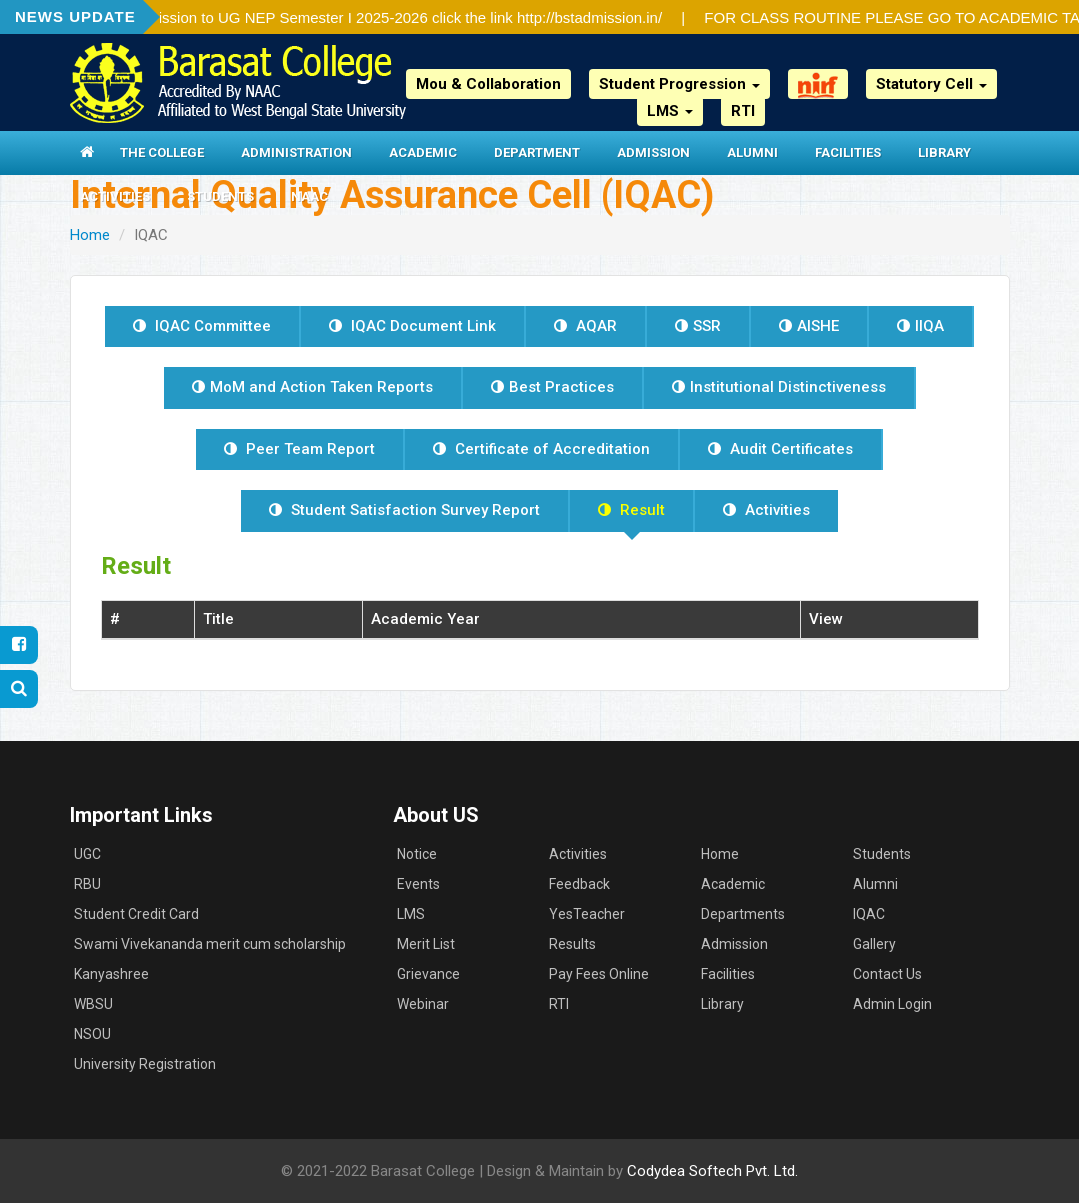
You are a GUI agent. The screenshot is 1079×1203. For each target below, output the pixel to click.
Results (572, 944)
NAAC (309, 196)
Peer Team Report (299, 449)
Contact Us (887, 974)
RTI (743, 111)
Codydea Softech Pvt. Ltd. (712, 1171)
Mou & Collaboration (488, 84)
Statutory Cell (931, 84)
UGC (87, 854)
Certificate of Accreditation (541, 449)
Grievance (428, 974)
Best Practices (552, 387)
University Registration (145, 1064)
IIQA (920, 326)
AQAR (585, 326)
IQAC (869, 914)
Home (90, 235)
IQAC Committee (202, 326)
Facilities (848, 152)
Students (220, 196)
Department (537, 152)
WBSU (93, 1004)
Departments (743, 914)
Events (418, 884)
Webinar (423, 1004)
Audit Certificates (780, 449)
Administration (296, 152)
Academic (423, 152)
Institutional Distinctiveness (779, 387)
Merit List (426, 944)
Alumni (752, 152)
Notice (417, 854)
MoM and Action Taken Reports (312, 387)
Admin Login (892, 1004)
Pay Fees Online (599, 974)
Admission (653, 152)
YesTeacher (587, 914)
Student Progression (679, 84)
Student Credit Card (136, 914)
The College (162, 152)
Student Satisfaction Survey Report (404, 510)
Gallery (874, 944)
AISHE (809, 326)
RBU (87, 884)
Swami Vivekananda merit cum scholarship (210, 944)
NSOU (92, 1034)
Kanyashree (111, 974)
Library (944, 152)
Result (631, 510)
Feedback (579, 884)
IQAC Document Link (412, 326)
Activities (115, 196)
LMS (670, 111)
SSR (698, 326)
